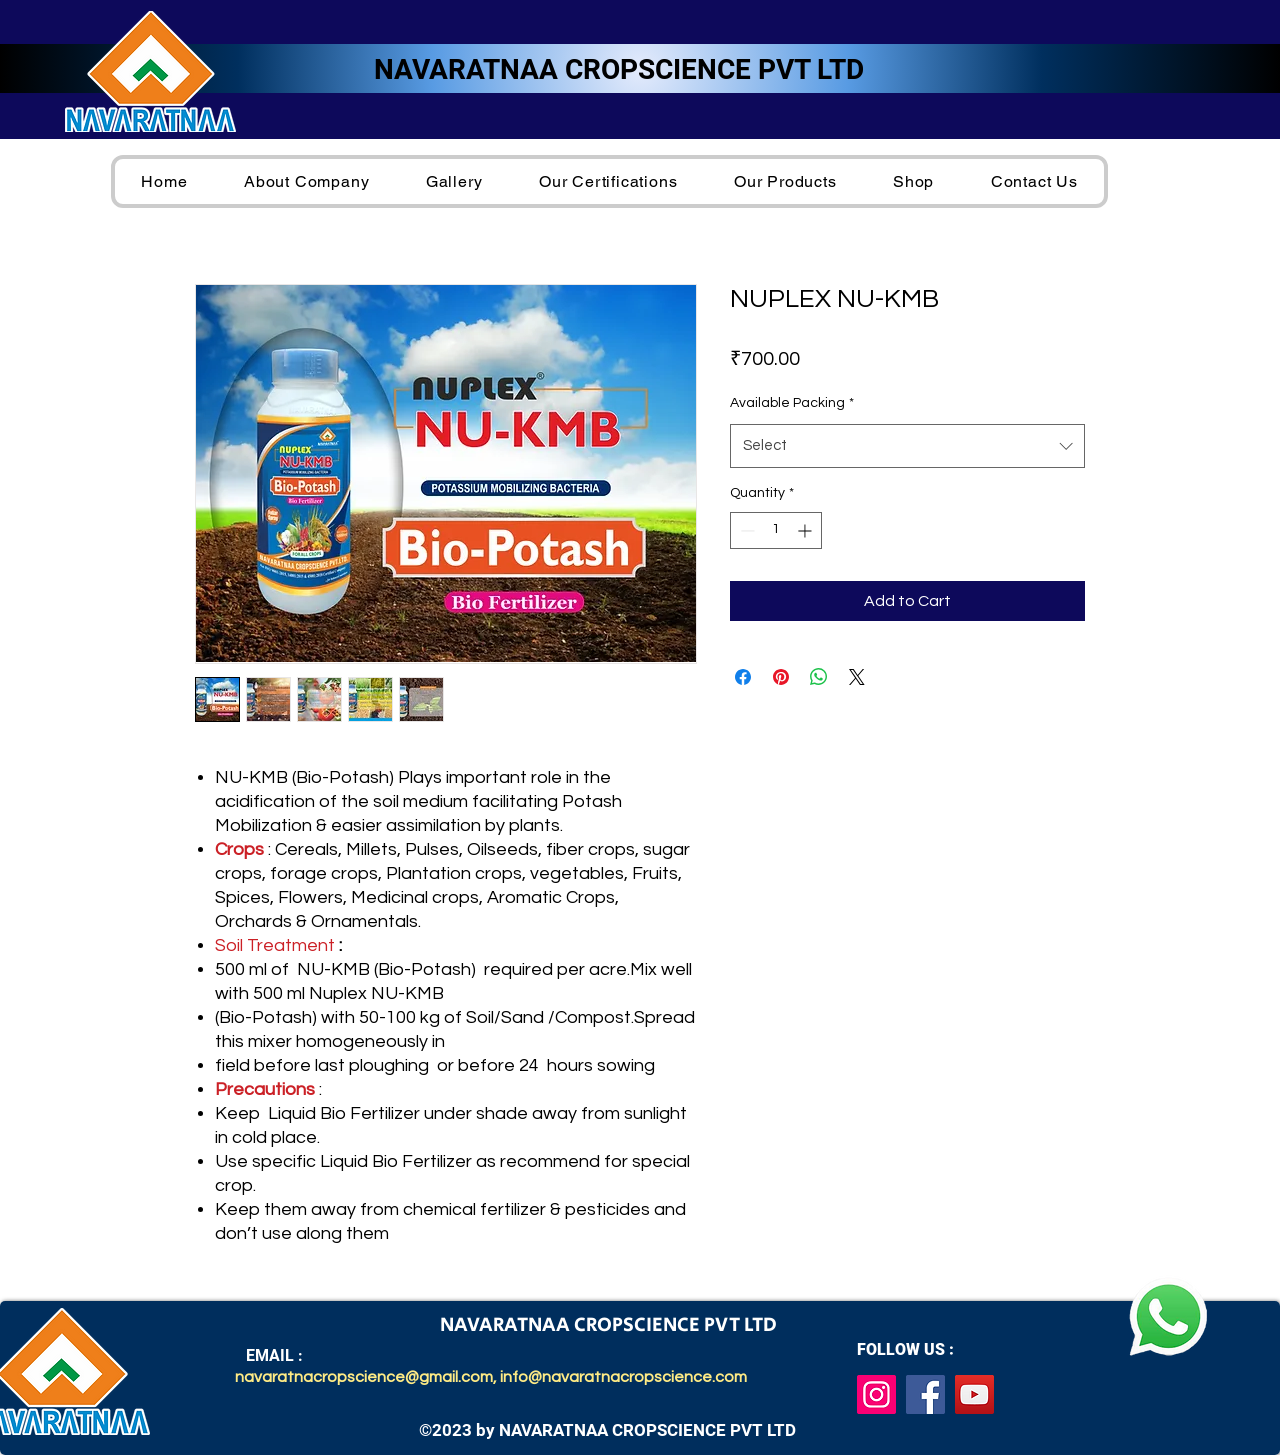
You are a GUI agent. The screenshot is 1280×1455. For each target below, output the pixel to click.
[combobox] (907, 446)
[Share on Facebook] (743, 677)
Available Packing (792, 403)
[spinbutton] (776, 530)
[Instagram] (876, 1394)
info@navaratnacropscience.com (623, 1377)
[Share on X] (857, 677)
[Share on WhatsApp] (819, 677)
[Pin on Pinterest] (781, 677)
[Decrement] (745, 530)
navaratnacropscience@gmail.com (364, 1377)
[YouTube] (974, 1394)
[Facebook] (925, 1394)
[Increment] (806, 530)
